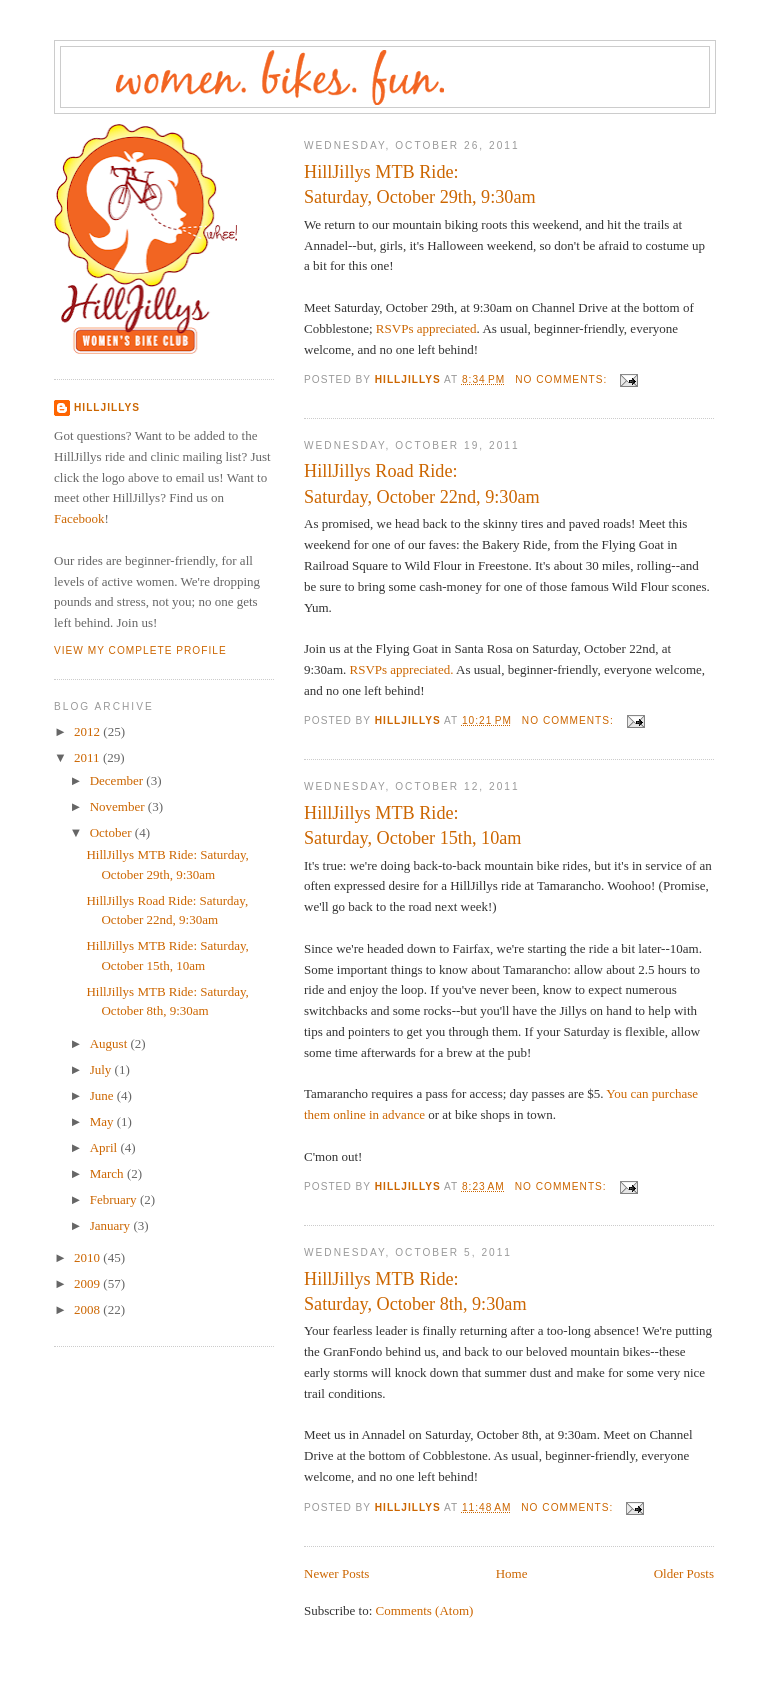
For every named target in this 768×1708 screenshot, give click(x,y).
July (102, 1069)
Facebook (79, 518)
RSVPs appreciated (426, 328)
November (119, 806)
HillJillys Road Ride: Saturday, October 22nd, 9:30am (422, 483)
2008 (88, 1309)
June (103, 1095)
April (105, 1147)
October (112, 832)
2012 (88, 731)
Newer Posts (336, 1573)
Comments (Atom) (425, 1610)
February (115, 1199)
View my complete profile (140, 650)
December (118, 780)
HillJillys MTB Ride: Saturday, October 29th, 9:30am (420, 184)
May (103, 1121)
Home (512, 1573)
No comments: (563, 379)
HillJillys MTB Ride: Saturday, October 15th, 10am (413, 825)
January (112, 1225)
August (110, 1043)
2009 (88, 1283)
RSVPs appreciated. (402, 669)
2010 (88, 1257)
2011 (88, 757)
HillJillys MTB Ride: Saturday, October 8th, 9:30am (415, 1291)
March (108, 1173)
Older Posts (684, 1573)
